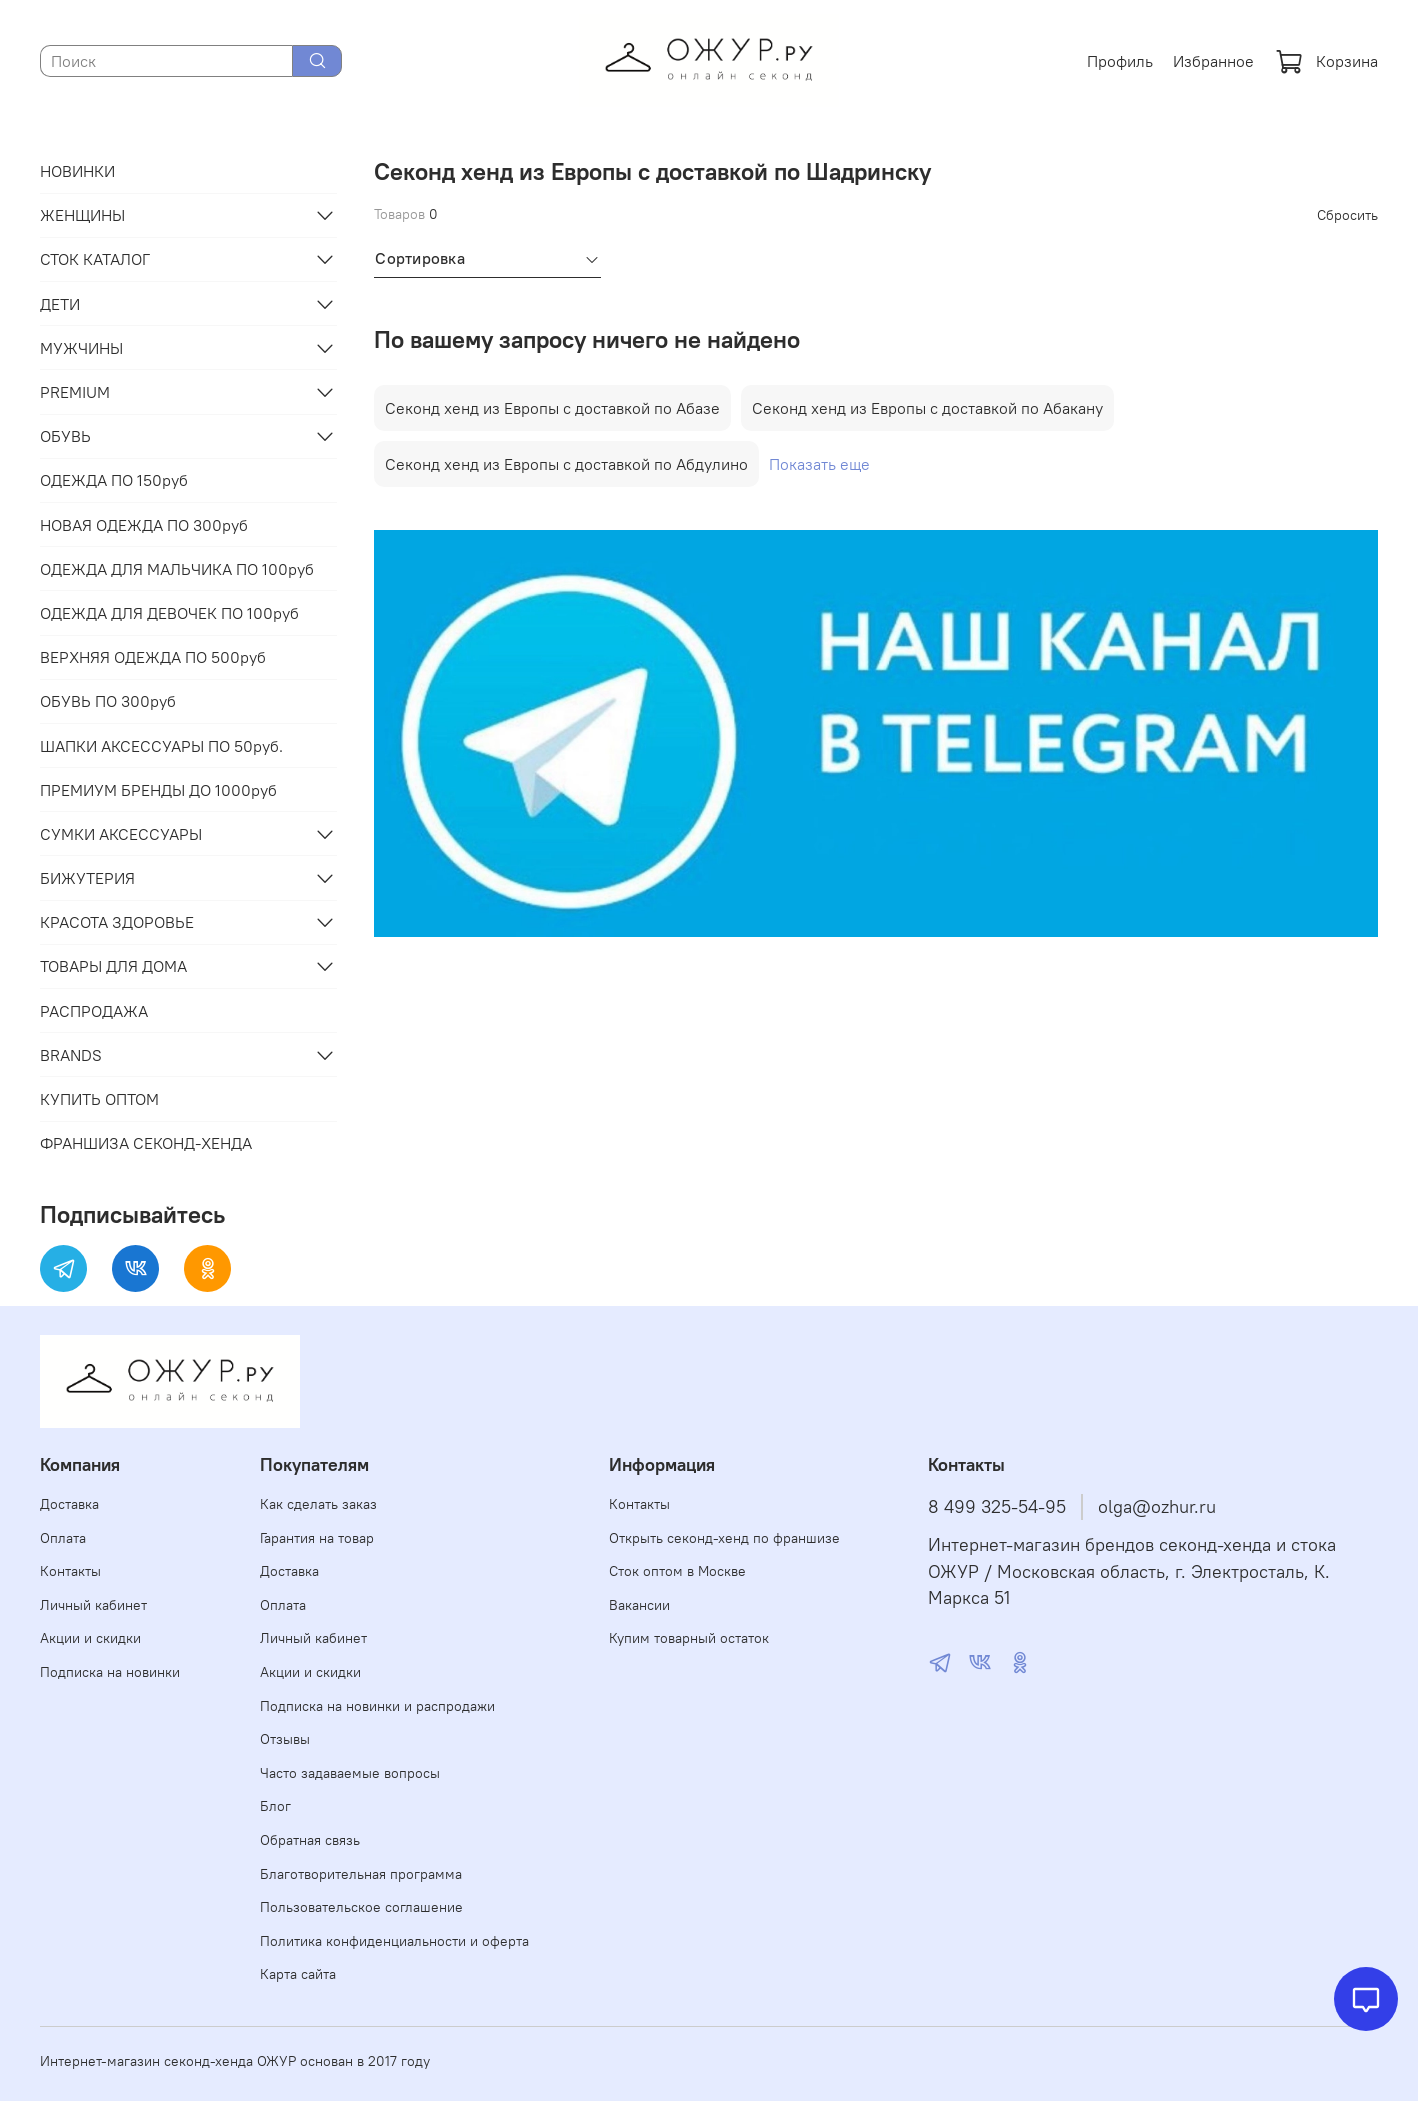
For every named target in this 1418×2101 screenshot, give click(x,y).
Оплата (63, 1538)
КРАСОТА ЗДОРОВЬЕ (117, 922)
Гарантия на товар (317, 1538)
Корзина (1326, 61)
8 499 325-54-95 (997, 1507)
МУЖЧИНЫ (81, 348)
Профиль (1120, 61)
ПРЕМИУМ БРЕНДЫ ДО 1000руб (158, 790)
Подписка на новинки (110, 1672)
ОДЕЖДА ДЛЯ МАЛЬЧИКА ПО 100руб (177, 569)
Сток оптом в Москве (677, 1571)
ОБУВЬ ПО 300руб (108, 701)
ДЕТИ (60, 304)
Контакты (70, 1571)
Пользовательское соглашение (361, 1907)
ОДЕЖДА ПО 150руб (114, 480)
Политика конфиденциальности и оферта (394, 1941)
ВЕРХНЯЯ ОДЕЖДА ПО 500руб (153, 657)
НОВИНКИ (77, 171)
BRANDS (71, 1055)
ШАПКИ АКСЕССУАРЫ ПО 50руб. (161, 746)
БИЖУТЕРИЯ (87, 878)
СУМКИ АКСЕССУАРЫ (121, 834)
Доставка (69, 1504)
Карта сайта (298, 1974)
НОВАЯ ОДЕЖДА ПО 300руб (144, 525)
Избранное (1213, 61)
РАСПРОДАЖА (94, 1011)
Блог (275, 1806)
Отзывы (285, 1739)
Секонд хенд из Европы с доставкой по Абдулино (566, 464)
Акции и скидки (90, 1638)
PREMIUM (75, 392)
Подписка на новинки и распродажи (377, 1706)
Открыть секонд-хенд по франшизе (724, 1538)
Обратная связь (310, 1840)
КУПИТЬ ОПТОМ (99, 1099)
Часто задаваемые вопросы (350, 1773)
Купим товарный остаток (689, 1638)
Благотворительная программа (361, 1874)
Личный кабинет (93, 1605)
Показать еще (819, 464)
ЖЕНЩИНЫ (82, 215)
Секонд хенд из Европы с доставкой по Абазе (552, 408)
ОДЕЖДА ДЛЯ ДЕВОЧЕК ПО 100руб (169, 613)
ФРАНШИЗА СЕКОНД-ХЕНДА (146, 1143)
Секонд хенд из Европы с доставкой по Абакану (927, 408)
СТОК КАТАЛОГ (95, 259)
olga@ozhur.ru (1157, 1507)
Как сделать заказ (318, 1504)
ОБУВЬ (65, 436)
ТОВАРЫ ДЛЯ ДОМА (113, 966)
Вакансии (639, 1605)
